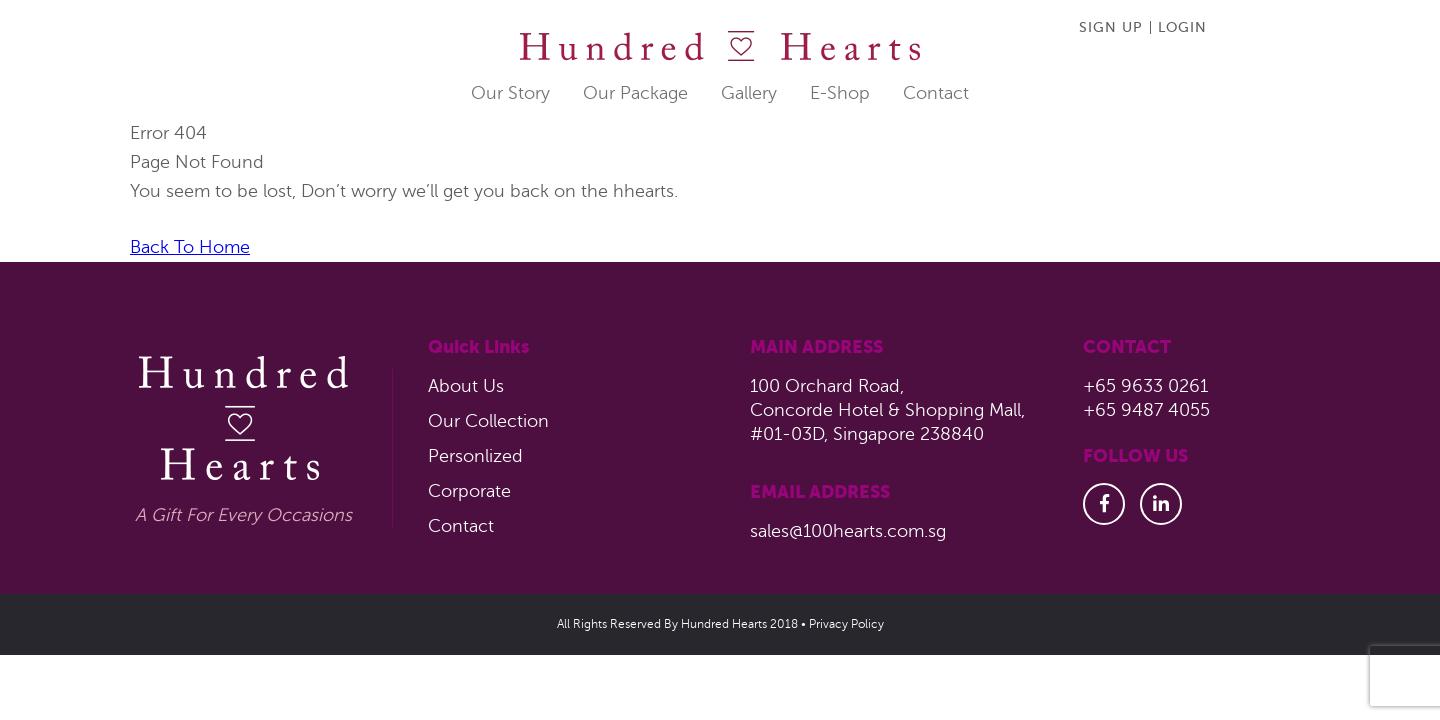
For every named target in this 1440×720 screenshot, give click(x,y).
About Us (466, 386)
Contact (936, 93)
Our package (635, 93)
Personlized (475, 456)
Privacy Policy (846, 624)
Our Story (510, 93)
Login (1182, 27)
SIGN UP (1111, 27)
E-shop (840, 93)
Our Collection (488, 421)
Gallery (749, 93)
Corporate (469, 491)
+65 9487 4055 (1146, 410)
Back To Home (190, 247)
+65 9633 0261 (1145, 386)
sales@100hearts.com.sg (848, 531)
